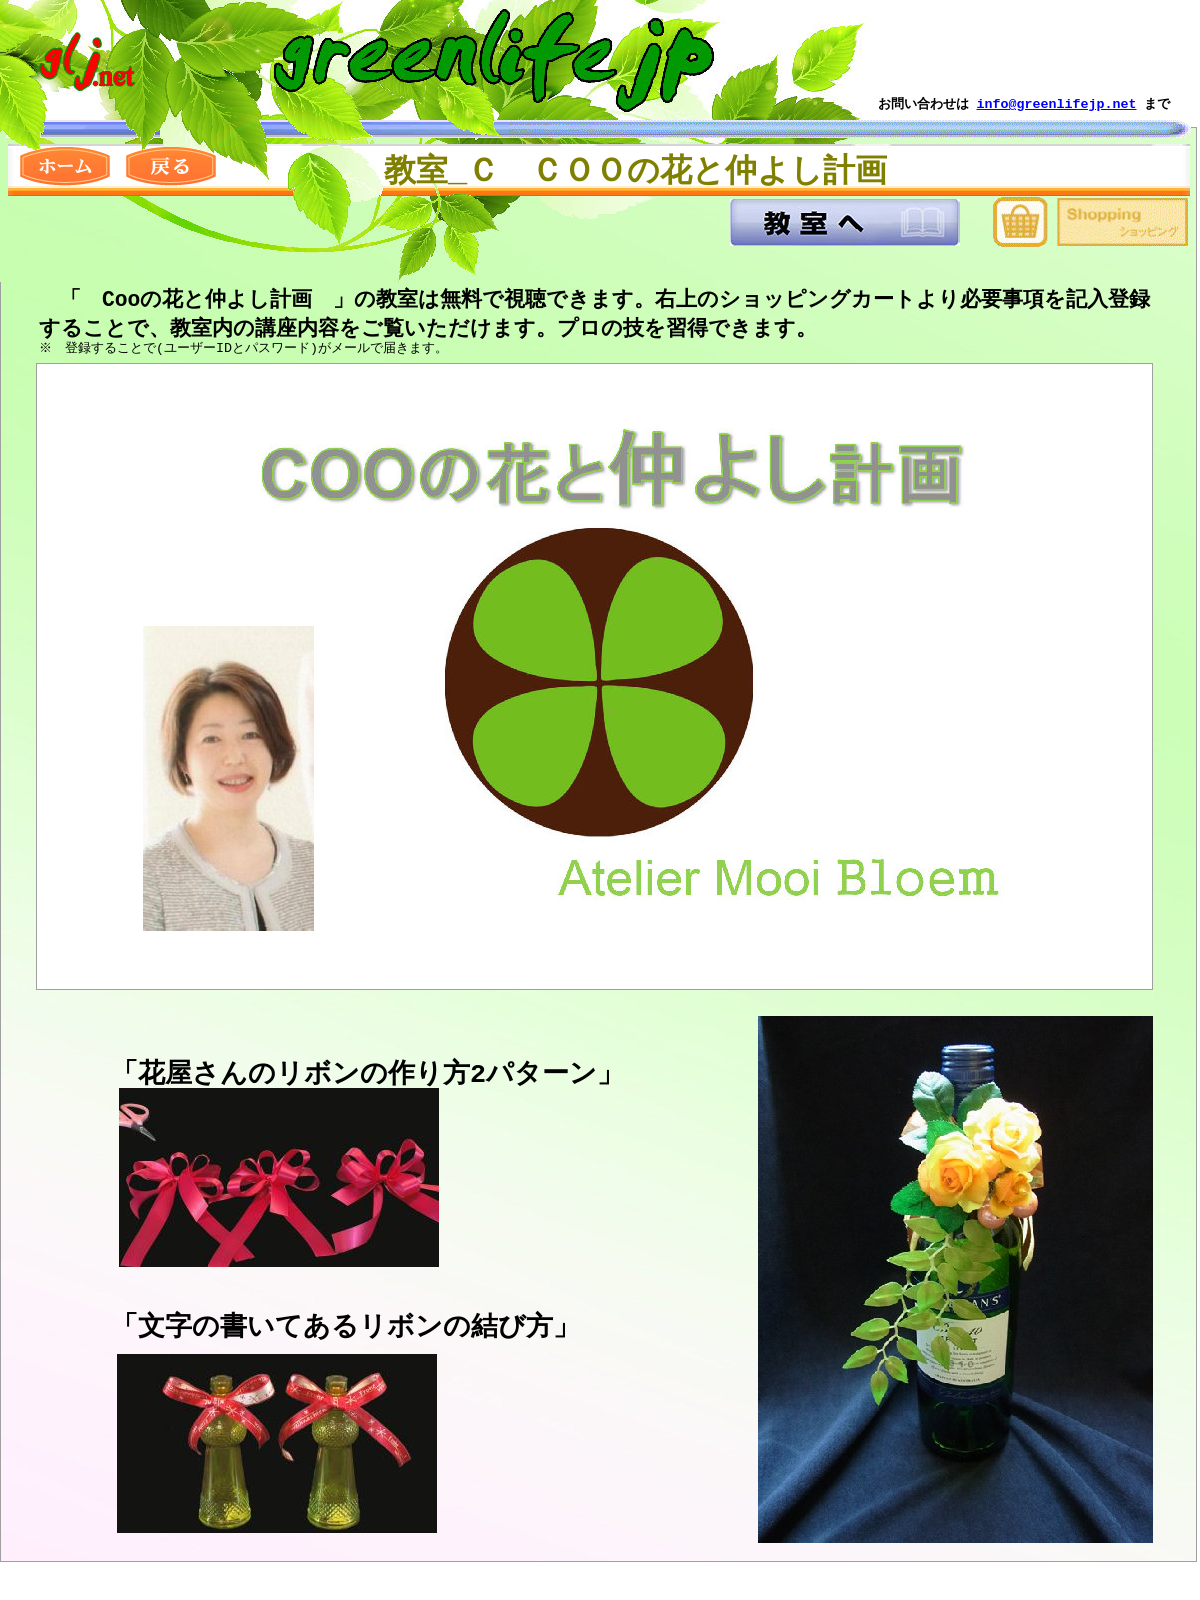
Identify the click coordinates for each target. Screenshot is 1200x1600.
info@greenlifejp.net (1057, 104)
